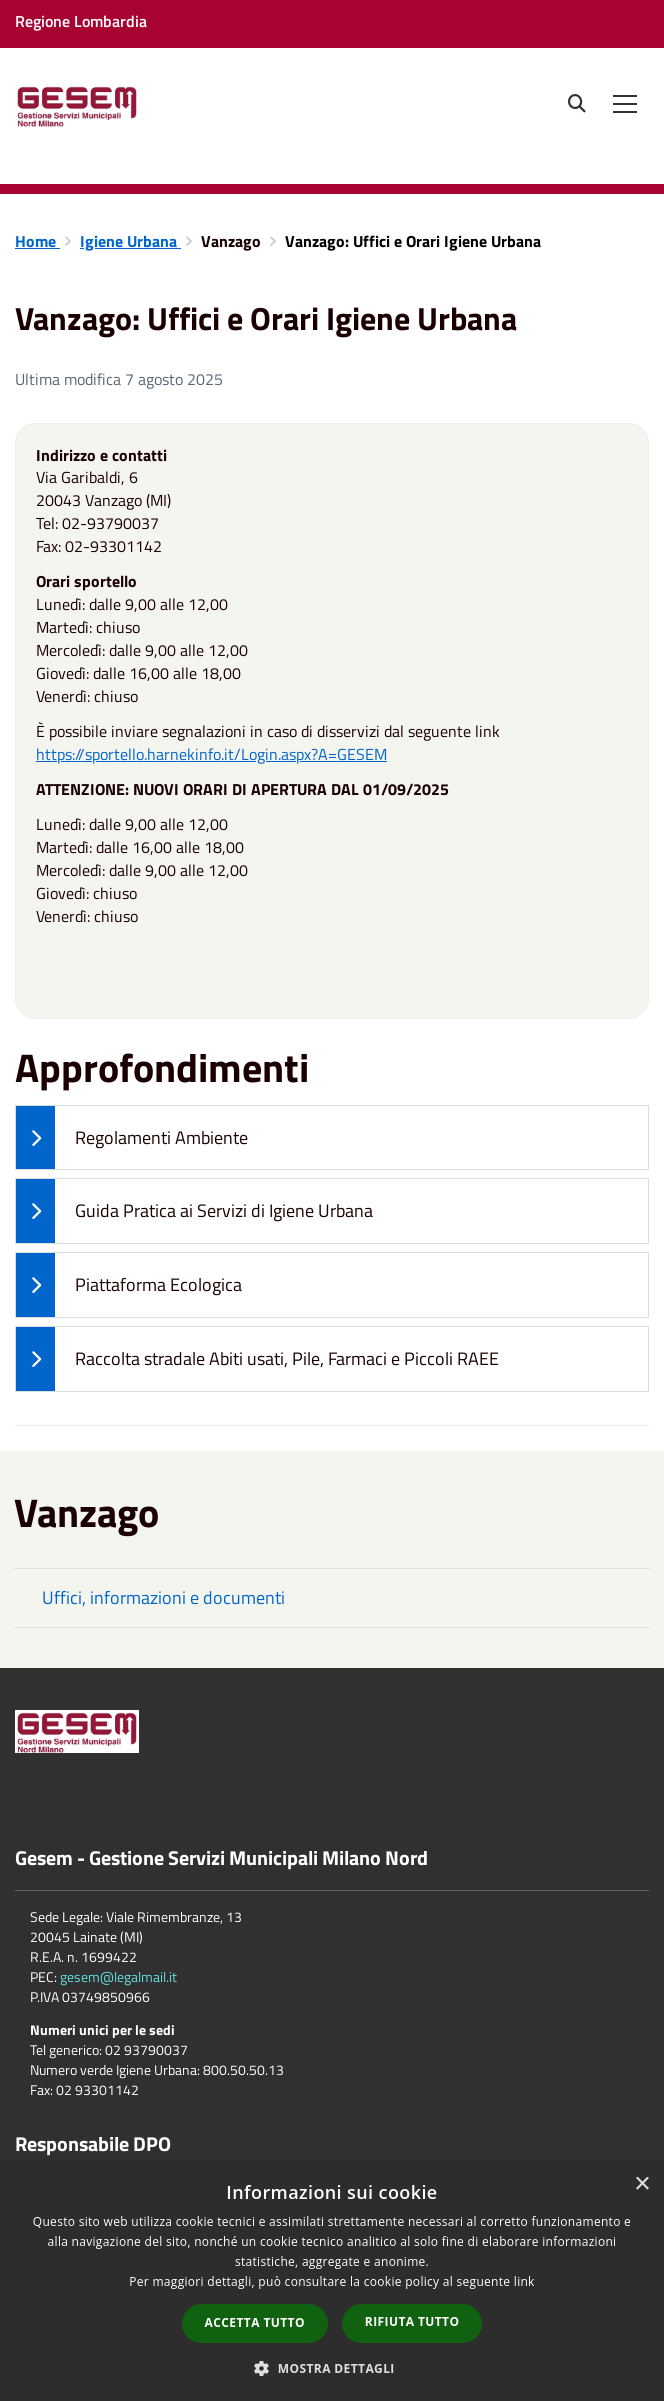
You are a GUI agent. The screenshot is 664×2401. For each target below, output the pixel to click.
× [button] (641, 2184)
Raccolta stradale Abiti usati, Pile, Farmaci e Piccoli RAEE (257, 1359)
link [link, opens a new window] (524, 2281)
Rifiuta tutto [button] (412, 2321)
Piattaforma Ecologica (129, 1285)
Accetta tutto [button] (255, 2322)
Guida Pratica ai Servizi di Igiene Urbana (194, 1211)
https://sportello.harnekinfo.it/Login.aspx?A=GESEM (211, 754)
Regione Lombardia (81, 21)
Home (37, 241)
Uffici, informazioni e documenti (163, 1597)
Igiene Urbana (130, 241)
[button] (332, 2367)
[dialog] (332, 2282)
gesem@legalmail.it (118, 1976)
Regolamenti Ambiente (132, 1138)
